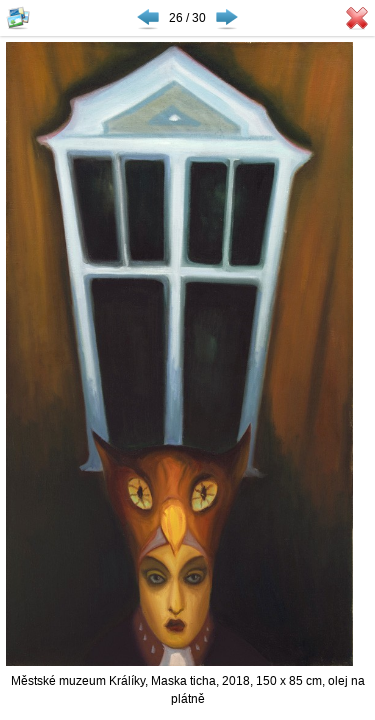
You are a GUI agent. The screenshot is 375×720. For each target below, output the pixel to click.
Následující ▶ (227, 18)
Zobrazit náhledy (18, 18)
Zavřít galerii (357, 18)
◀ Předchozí (148, 18)
